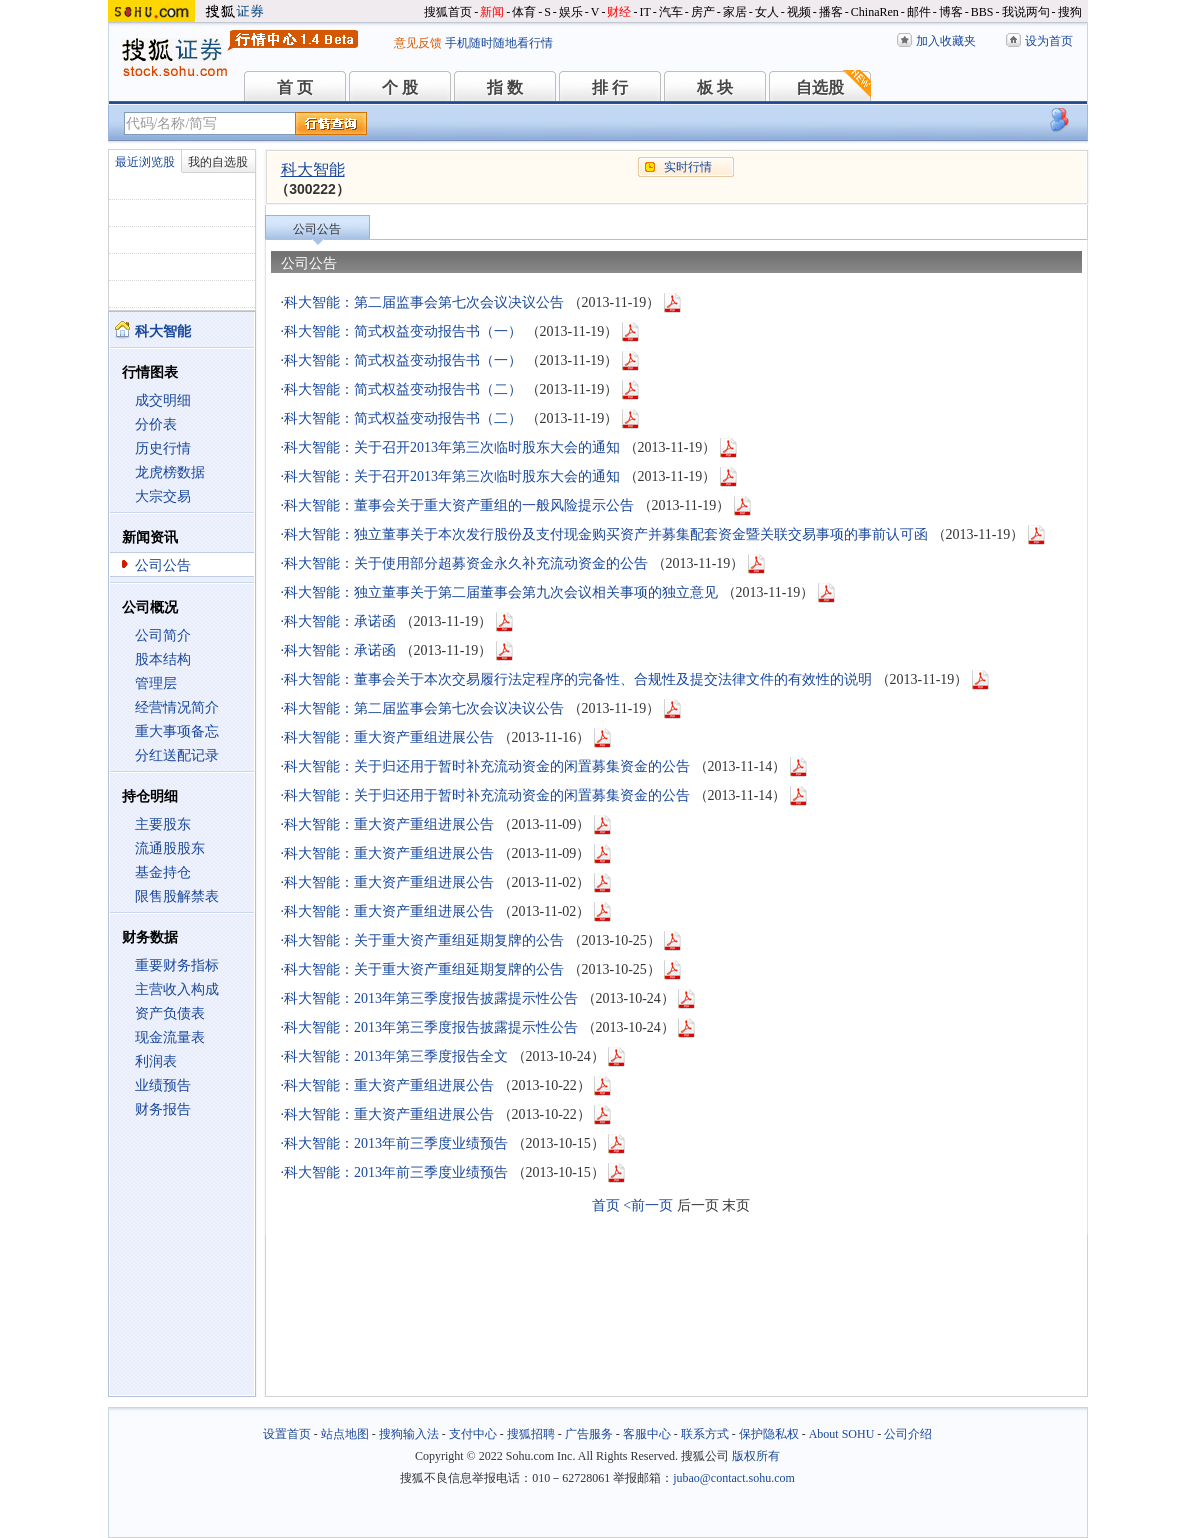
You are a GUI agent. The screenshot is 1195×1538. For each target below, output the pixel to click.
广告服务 (589, 1434)
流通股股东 (170, 848)
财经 (619, 12)
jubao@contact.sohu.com (734, 1478)
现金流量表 (170, 1037)
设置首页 (287, 1434)
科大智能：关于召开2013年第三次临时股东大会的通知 (452, 447)
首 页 (295, 87)
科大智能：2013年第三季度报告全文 (396, 1056)
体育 (524, 12)
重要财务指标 (177, 965)
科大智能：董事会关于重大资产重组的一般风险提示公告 (459, 505)
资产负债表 (170, 1013)
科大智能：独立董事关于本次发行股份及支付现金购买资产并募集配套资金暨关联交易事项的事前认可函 (606, 534)
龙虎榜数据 (170, 472)
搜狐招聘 (531, 1434)
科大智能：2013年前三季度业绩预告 (396, 1143)
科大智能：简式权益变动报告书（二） (403, 389)
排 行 (610, 87)
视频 (799, 12)
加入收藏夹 (946, 41)
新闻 (492, 12)
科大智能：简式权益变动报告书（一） (403, 331)
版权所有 (756, 1456)
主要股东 (163, 824)
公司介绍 (908, 1434)
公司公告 (163, 565)
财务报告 (163, 1109)
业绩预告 (163, 1085)
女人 (767, 12)
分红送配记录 (177, 755)
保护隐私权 (769, 1434)
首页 (606, 1205)
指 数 (505, 87)
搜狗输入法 (409, 1434)
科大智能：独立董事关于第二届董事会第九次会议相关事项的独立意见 (501, 592)
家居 (735, 12)
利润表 (156, 1061)
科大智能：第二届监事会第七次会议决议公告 (424, 302)
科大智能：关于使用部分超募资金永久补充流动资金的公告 (466, 563)
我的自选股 (218, 162)
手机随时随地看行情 (499, 43)
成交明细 (163, 400)
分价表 (156, 424)
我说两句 (1026, 12)
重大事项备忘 (177, 731)
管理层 (156, 683)
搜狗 (1070, 12)
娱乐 (571, 12)
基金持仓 (163, 872)
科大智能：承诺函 (340, 621)
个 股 (400, 87)
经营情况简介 (177, 707)
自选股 (820, 87)
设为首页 (1049, 41)
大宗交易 (163, 496)
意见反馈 (418, 43)
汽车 (671, 12)
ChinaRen (875, 12)
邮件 (919, 12)
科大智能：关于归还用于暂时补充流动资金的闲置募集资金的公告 (487, 766)
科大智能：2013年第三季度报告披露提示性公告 (431, 998)
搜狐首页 (448, 12)
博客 (951, 12)
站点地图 (345, 1434)
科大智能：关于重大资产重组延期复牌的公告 (424, 940)
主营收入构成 (177, 989)
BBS (982, 12)
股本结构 (163, 659)
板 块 (715, 87)
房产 (703, 12)
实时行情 (688, 167)
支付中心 (473, 1434)
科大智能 (313, 169)
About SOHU (842, 1434)
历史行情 (163, 448)
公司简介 (163, 635)
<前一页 (648, 1205)
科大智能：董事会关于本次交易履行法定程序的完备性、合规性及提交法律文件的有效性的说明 (578, 679)
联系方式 (705, 1434)
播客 (831, 12)
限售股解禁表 (177, 896)
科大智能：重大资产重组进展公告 (389, 737)
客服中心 (647, 1434)
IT (644, 12)
